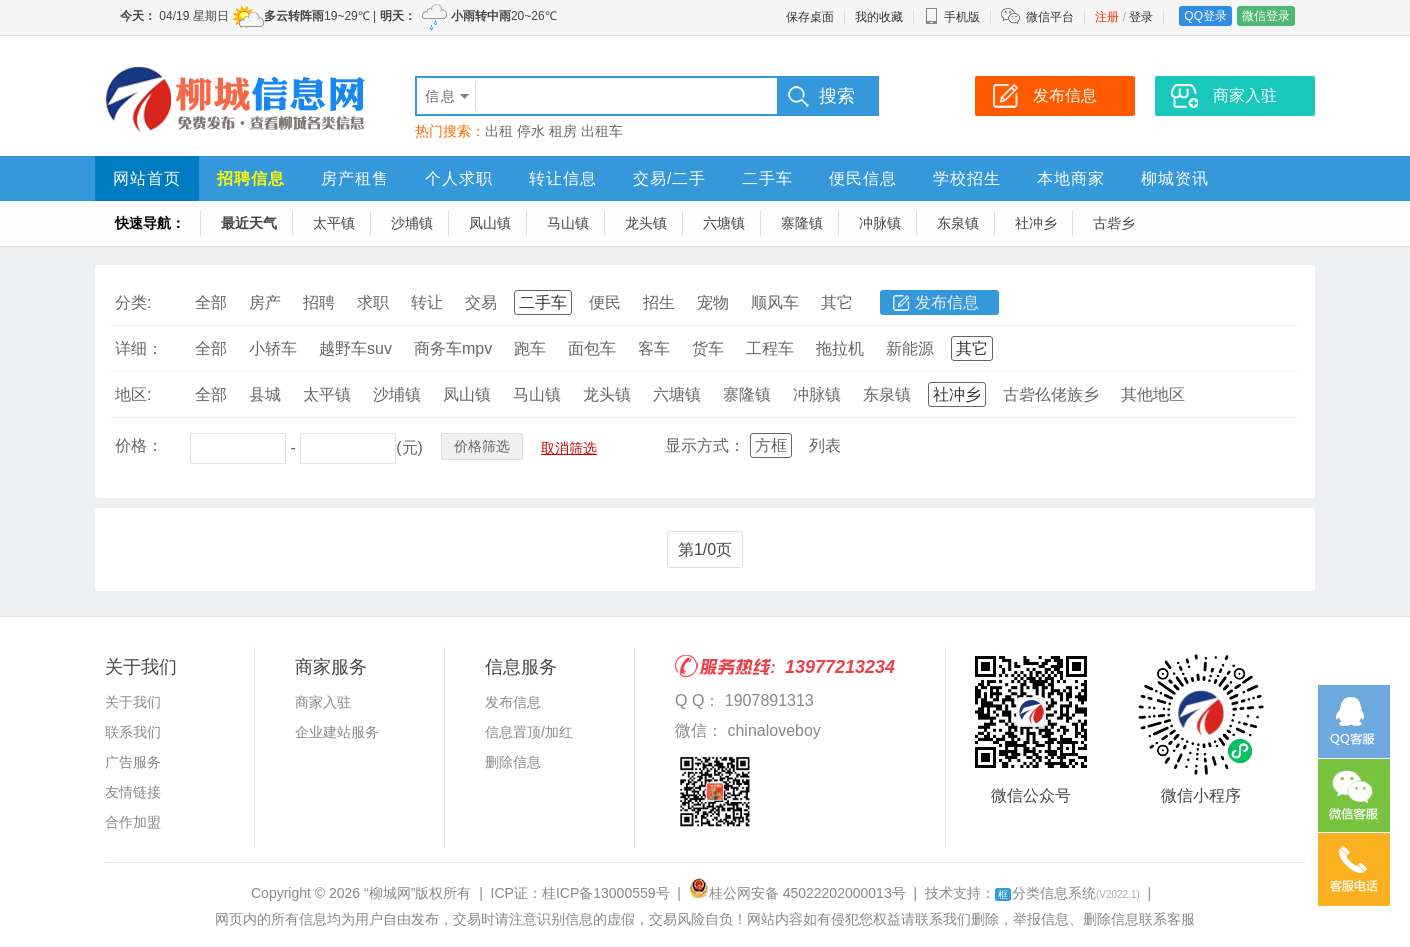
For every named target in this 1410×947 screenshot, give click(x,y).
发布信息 (947, 302)
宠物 (713, 302)
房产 (265, 302)
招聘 (319, 302)
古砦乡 (1114, 223)
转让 (427, 302)
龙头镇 (646, 223)
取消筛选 (569, 448)
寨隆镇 (802, 223)
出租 (499, 131)
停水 (531, 131)
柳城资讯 (1175, 178)
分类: (133, 302)
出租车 (602, 131)
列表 (825, 445)
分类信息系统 (1067, 893)
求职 (373, 302)
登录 (1141, 17)
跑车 (530, 348)
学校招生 (967, 178)
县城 (265, 394)
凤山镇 (490, 223)
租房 (563, 131)
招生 (659, 302)
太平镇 (334, 223)
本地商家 (1071, 178)
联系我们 (133, 732)
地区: (133, 394)
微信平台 (1050, 17)
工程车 (770, 348)
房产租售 (355, 178)
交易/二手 (669, 178)
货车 (708, 348)
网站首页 (147, 178)
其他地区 (1153, 394)
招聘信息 (251, 178)
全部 (211, 302)
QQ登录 (1205, 16)
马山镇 (568, 223)
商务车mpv (453, 348)
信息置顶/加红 (529, 732)
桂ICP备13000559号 (606, 893)
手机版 (952, 17)
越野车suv (355, 348)
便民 (605, 302)
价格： (139, 445)
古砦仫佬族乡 (1051, 394)
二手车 (767, 178)
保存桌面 (810, 17)
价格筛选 (482, 446)
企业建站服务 (337, 732)
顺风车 (775, 302)
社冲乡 (1036, 223)
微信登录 (1266, 16)
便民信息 (863, 178)
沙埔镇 (412, 223)
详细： (139, 348)
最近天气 (249, 223)
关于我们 (133, 702)
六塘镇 (724, 223)
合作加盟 (133, 822)
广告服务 (133, 762)
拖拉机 (840, 348)
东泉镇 (958, 223)
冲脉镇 (880, 223)
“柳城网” (389, 893)
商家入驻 (323, 702)
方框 (771, 445)
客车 (654, 348)
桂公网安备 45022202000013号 (797, 893)
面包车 (592, 348)
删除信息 (513, 762)
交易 (481, 302)
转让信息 (563, 178)
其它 (837, 302)
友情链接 (133, 792)
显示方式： (705, 445)
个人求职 (459, 178)
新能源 (910, 348)
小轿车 (273, 348)
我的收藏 (879, 17)
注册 (1107, 17)
